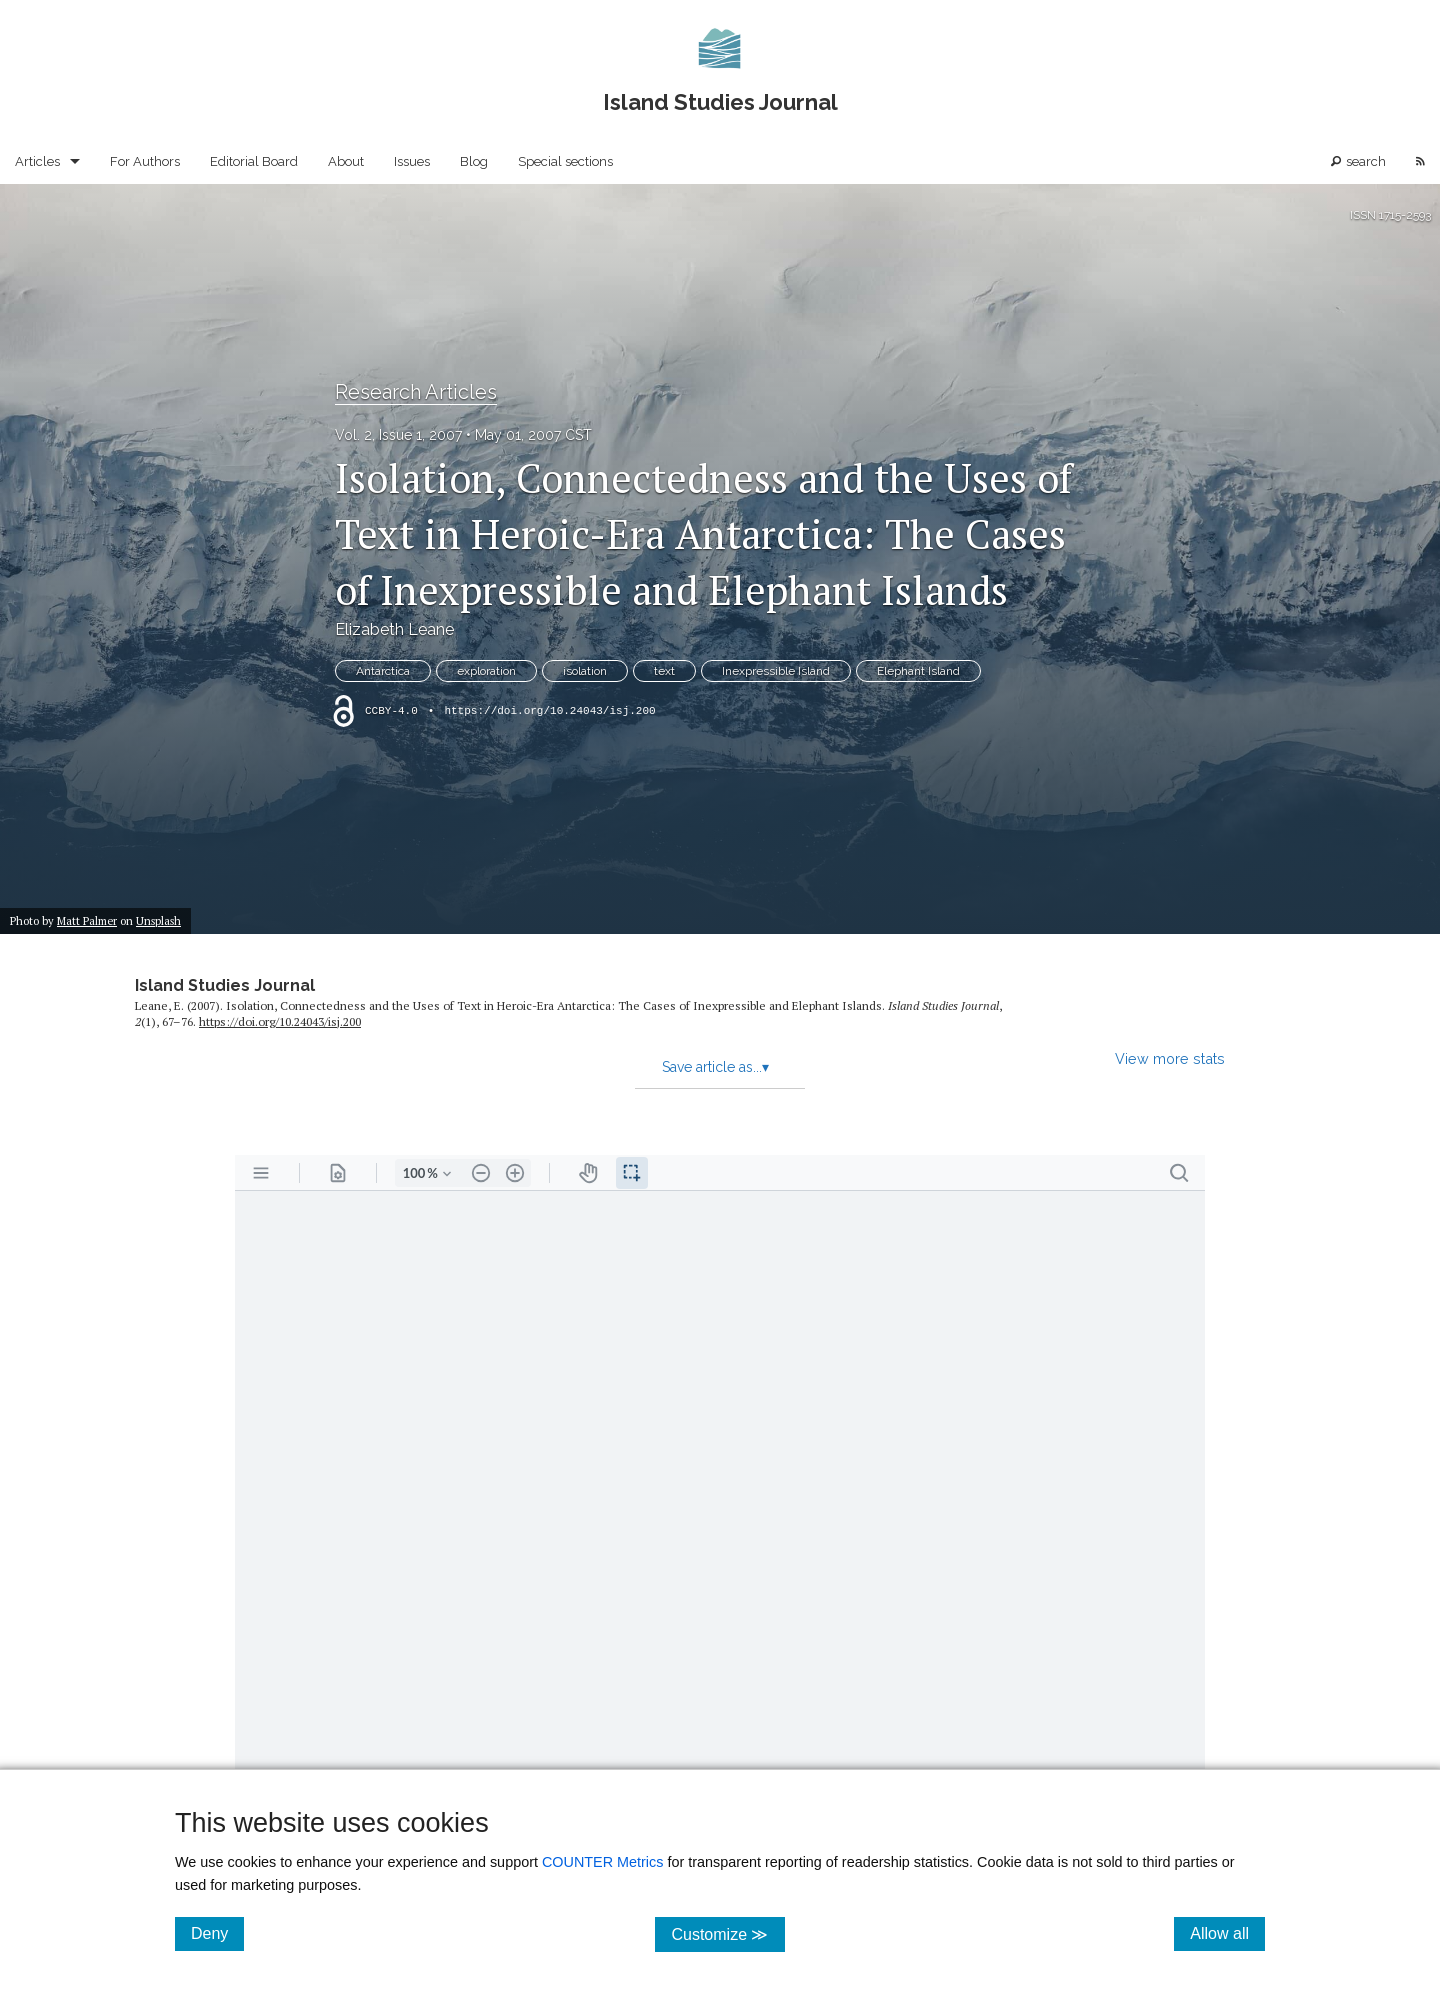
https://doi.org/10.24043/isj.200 (549, 711)
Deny (217, 1933)
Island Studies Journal (225, 985)
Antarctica (383, 671)
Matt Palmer (87, 920)
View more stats (1170, 1058)
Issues (412, 161)
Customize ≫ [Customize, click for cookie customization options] (727, 1933)
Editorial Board (254, 161)
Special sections (565, 161)
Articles (37, 161)
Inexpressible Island (776, 671)
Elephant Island (918, 671)
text (664, 671)
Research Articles (416, 392)
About (346, 161)
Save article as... (715, 1067)
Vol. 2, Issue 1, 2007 (398, 435)
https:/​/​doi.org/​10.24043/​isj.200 (280, 1021)
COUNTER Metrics (603, 1862)
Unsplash (158, 920)
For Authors (145, 161)
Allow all (1227, 1933)
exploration (486, 671)
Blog (474, 161)
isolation (585, 671)
